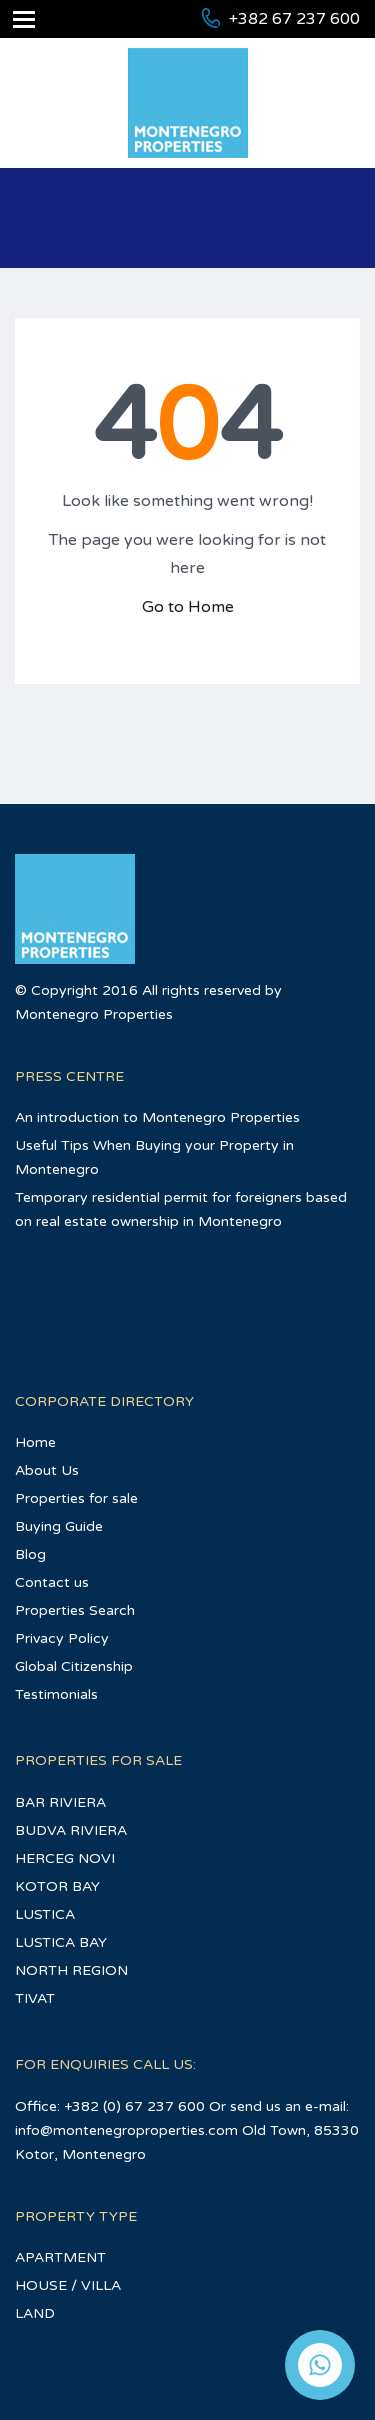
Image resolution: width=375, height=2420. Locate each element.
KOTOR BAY (57, 1886)
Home (35, 1442)
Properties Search (75, 1610)
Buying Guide (59, 1526)
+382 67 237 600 (294, 19)
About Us (47, 1470)
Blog (30, 1554)
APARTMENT (60, 2257)
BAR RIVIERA (60, 1802)
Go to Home (188, 607)
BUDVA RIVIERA (71, 1830)
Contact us (52, 1582)
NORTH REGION (71, 1970)
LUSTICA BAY (61, 1942)
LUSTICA (45, 1914)
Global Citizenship (74, 1666)
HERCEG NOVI (65, 1858)
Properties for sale (76, 1498)
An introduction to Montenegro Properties (157, 1117)
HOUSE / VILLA (68, 2285)
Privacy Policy (62, 1638)
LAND (35, 2313)
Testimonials (56, 1694)
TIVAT (35, 1998)
